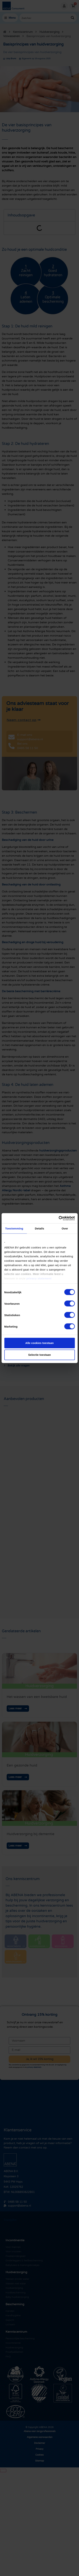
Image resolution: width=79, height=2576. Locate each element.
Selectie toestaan (39, 1354)
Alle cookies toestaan (39, 1343)
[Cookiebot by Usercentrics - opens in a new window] (58, 1218)
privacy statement (38, 1278)
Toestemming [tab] (14, 1228)
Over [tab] (65, 1228)
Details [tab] (39, 1228)
